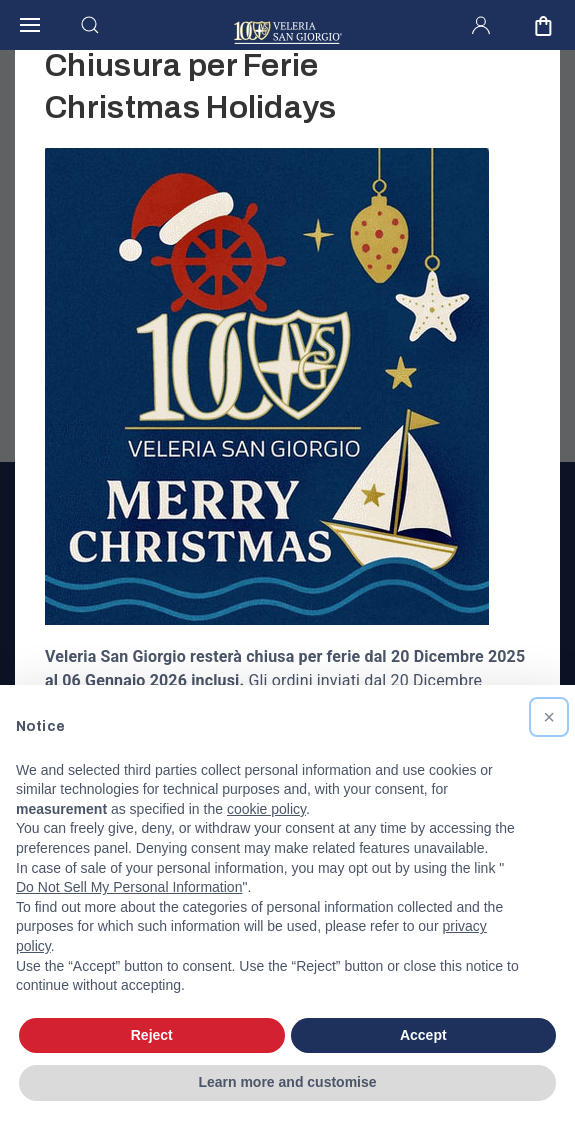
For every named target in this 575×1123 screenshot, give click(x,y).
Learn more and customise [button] (287, 1082)
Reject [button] (152, 1035)
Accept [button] (423, 1035)
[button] (549, 717)
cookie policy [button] (266, 809)
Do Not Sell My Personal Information (129, 887)
